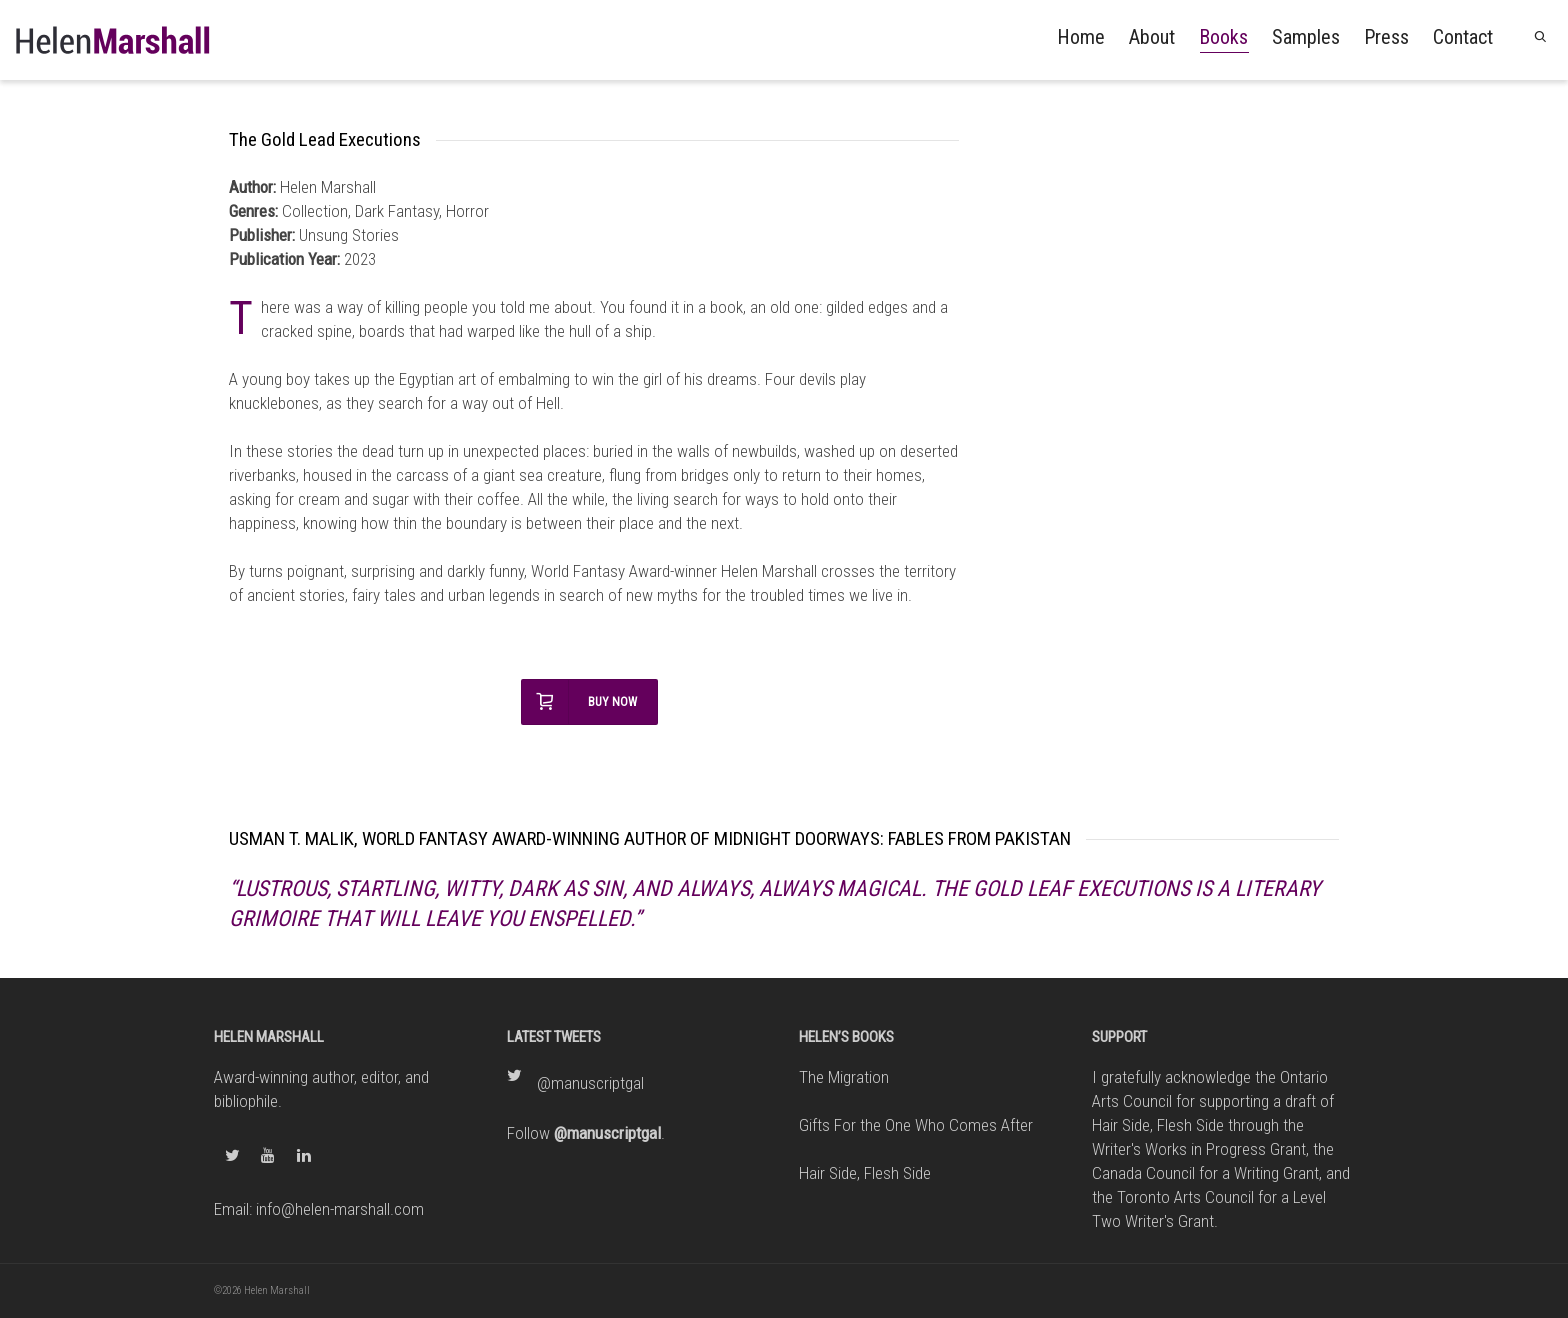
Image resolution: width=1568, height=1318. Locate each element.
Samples (1306, 37)
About (1152, 37)
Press (1386, 37)
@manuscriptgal (590, 1083)
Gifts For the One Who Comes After (916, 1125)
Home (1081, 37)
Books (1223, 39)
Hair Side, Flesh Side (865, 1173)
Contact (1463, 37)
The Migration (844, 1077)
